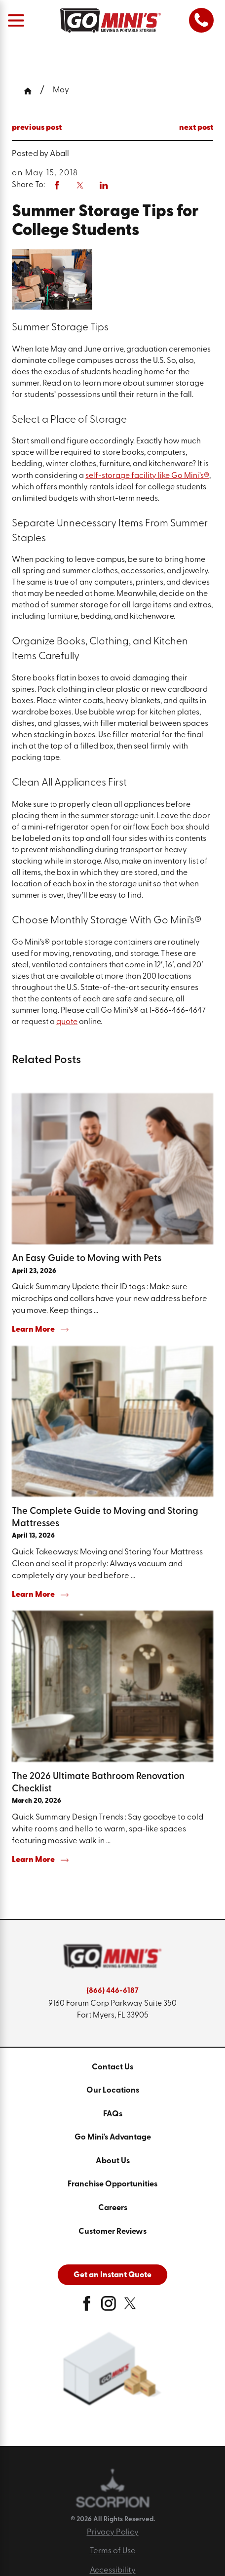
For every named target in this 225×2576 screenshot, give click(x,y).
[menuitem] (112, 2067)
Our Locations (112, 2091)
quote (66, 1022)
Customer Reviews (112, 2232)
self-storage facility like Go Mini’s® (147, 476)
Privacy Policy (113, 2532)
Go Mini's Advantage (113, 2137)
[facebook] (86, 2307)
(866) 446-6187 (112, 1991)
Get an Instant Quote (112, 2275)
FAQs (112, 2114)
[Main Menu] (16, 20)
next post (196, 128)
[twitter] (130, 2307)
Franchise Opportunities (112, 2184)
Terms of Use (113, 2551)
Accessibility (113, 2571)
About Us (113, 2161)
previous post (37, 128)
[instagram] (108, 2307)
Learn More (40, 1330)
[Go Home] (32, 91)
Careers (112, 2208)
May (61, 90)
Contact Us (112, 2067)
